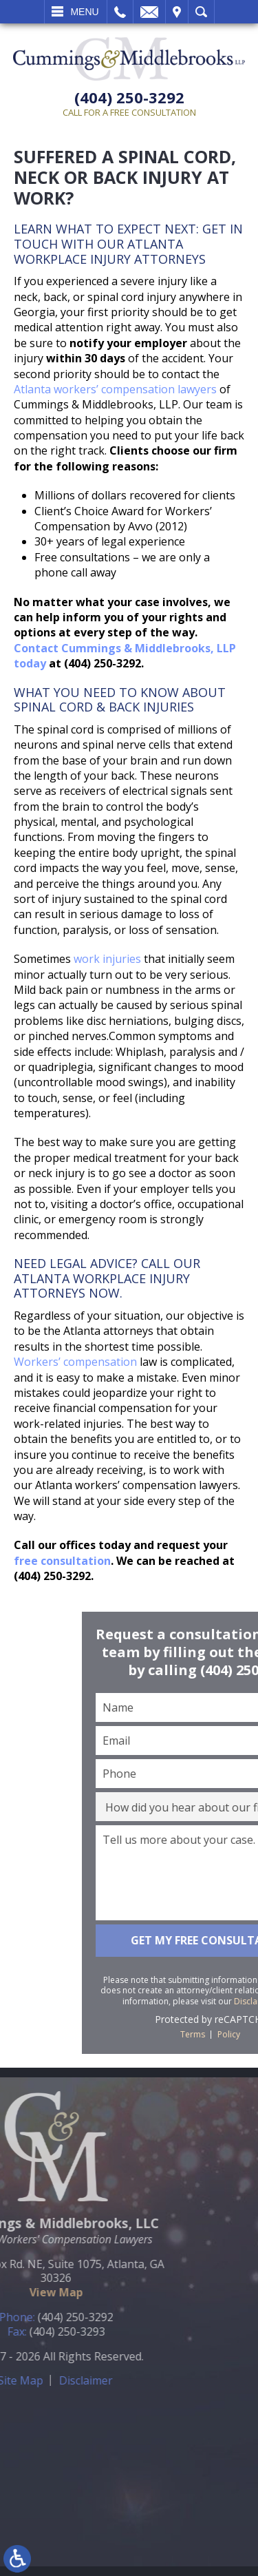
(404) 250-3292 (129, 97)
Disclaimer (39, 2380)
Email (149, 11)
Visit (177, 11)
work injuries (107, 958)
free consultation (62, 1560)
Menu (84, 11)
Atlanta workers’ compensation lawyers (115, 389)
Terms (245, 2034)
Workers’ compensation (75, 1361)
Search (201, 11)
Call (120, 11)
